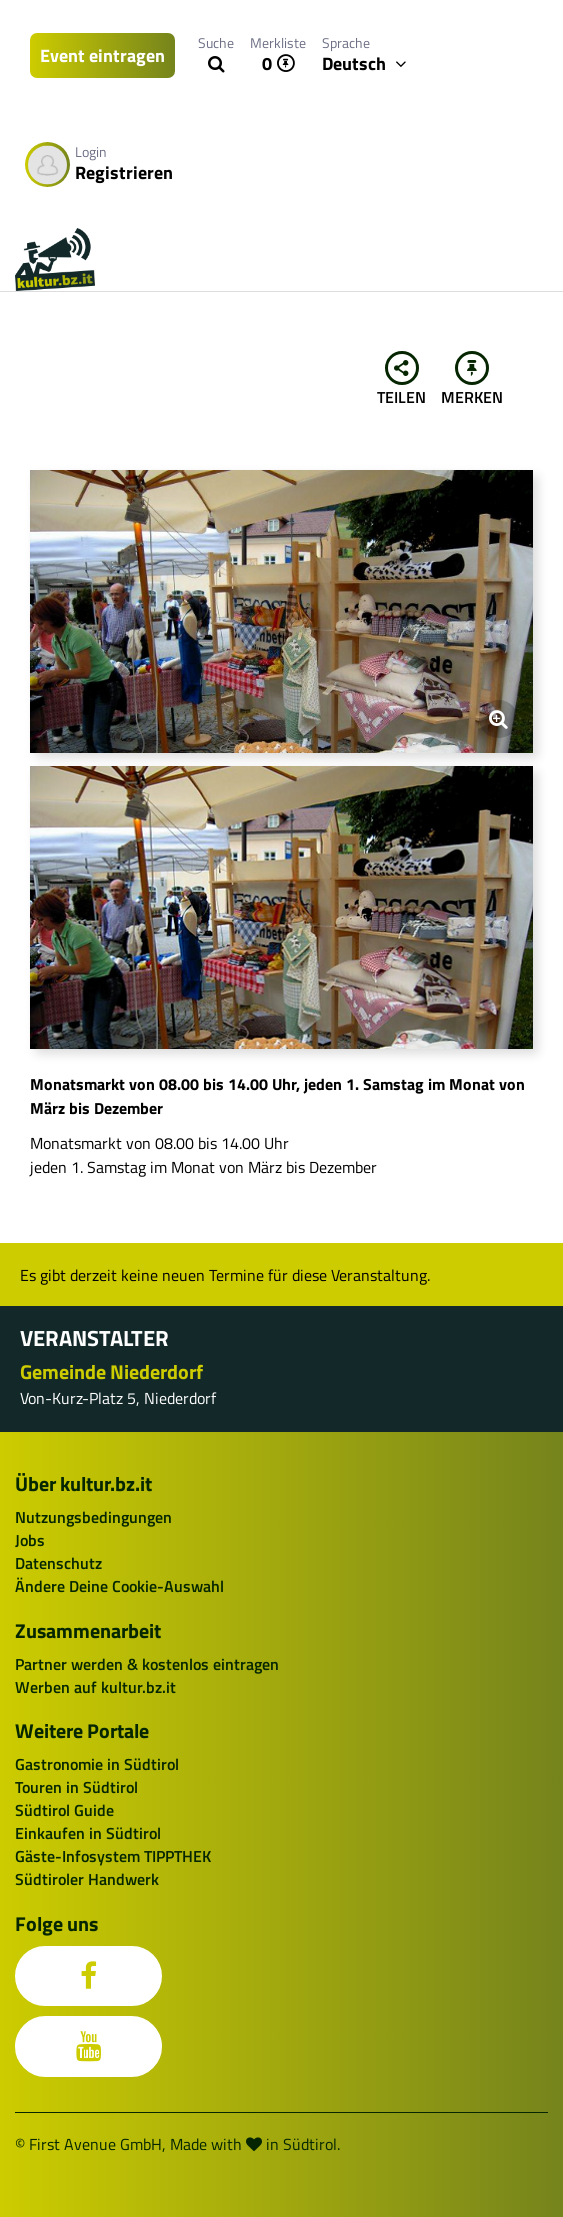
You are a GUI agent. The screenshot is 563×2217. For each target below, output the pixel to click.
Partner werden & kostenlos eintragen (147, 1664)
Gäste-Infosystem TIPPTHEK (113, 1856)
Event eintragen (102, 55)
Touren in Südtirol (76, 1787)
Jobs (30, 1540)
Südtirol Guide (64, 1810)
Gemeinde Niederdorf (111, 1371)
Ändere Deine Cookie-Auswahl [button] (119, 1586)
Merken (472, 380)
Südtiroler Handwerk (87, 1879)
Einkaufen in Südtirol (88, 1833)
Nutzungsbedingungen (93, 1517)
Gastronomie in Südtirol (97, 1764)
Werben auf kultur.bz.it (95, 1687)
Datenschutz (58, 1563)
